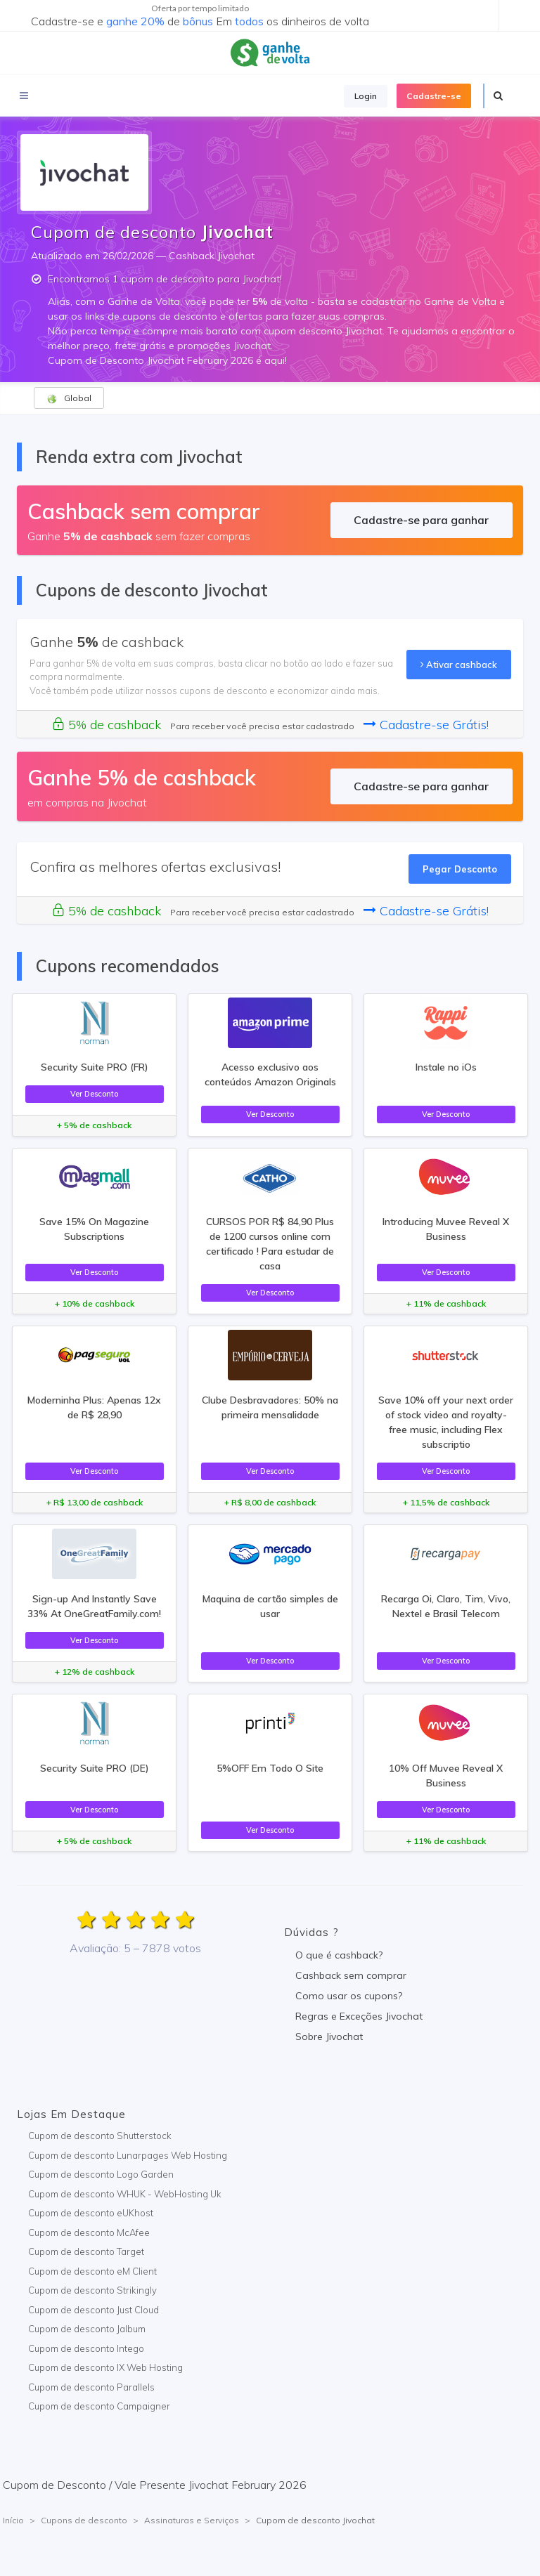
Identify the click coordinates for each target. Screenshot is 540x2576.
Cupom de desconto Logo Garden (101, 2174)
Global (68, 398)
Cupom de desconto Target (86, 2251)
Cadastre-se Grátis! (426, 725)
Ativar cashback (458, 664)
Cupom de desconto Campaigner (99, 2406)
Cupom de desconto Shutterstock (100, 2135)
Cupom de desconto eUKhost (90, 2212)
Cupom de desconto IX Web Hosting (105, 2367)
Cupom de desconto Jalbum (87, 2328)
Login (365, 96)
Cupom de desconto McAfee (89, 2232)
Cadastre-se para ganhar (421, 520)
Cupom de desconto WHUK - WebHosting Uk (124, 2193)
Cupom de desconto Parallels (91, 2387)
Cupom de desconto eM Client (92, 2271)
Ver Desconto (94, 1094)
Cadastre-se (433, 96)
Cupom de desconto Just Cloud (93, 2309)
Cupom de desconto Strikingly (92, 2290)
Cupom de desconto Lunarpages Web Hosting (127, 2155)
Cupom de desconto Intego (86, 2348)
